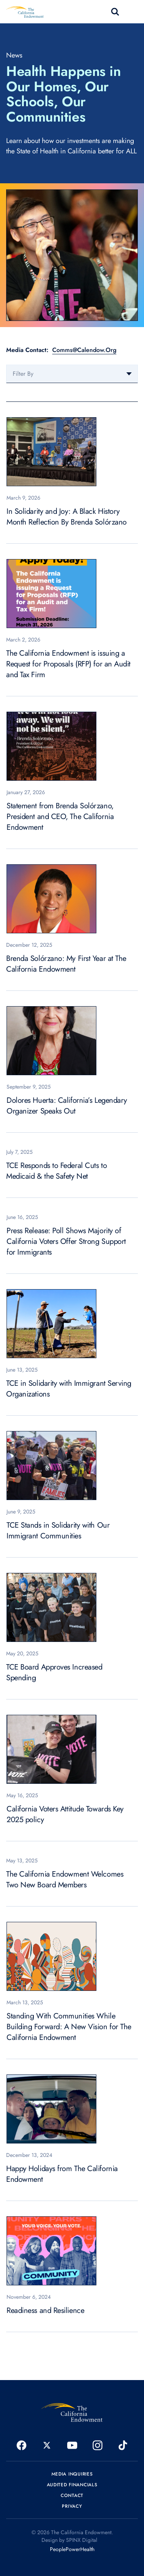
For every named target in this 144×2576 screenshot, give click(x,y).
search (115, 11)
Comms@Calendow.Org (84, 349)
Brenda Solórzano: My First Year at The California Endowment (66, 964)
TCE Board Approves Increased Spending (54, 1672)
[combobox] (72, 374)
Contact (72, 2495)
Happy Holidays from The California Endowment (62, 2174)
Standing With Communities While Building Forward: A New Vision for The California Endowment (69, 2026)
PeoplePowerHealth (72, 2549)
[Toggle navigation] (133, 11)
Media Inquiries (72, 2474)
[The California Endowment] (72, 2412)
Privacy (72, 2506)
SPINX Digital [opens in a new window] (81, 2540)
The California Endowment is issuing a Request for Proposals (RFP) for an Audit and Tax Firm (68, 664)
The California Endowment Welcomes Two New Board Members (64, 1879)
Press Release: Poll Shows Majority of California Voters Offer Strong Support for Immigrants (66, 1241)
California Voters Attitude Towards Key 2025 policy (65, 1814)
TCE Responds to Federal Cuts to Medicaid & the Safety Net (56, 1171)
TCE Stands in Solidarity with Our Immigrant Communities (58, 1530)
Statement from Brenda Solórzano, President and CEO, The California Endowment (60, 816)
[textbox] (72, 374)
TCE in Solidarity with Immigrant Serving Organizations (68, 1389)
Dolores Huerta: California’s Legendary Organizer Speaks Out (67, 1106)
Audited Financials (72, 2484)
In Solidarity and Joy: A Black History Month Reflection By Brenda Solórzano (67, 517)
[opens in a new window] (21, 2445)
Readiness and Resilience (45, 2310)
